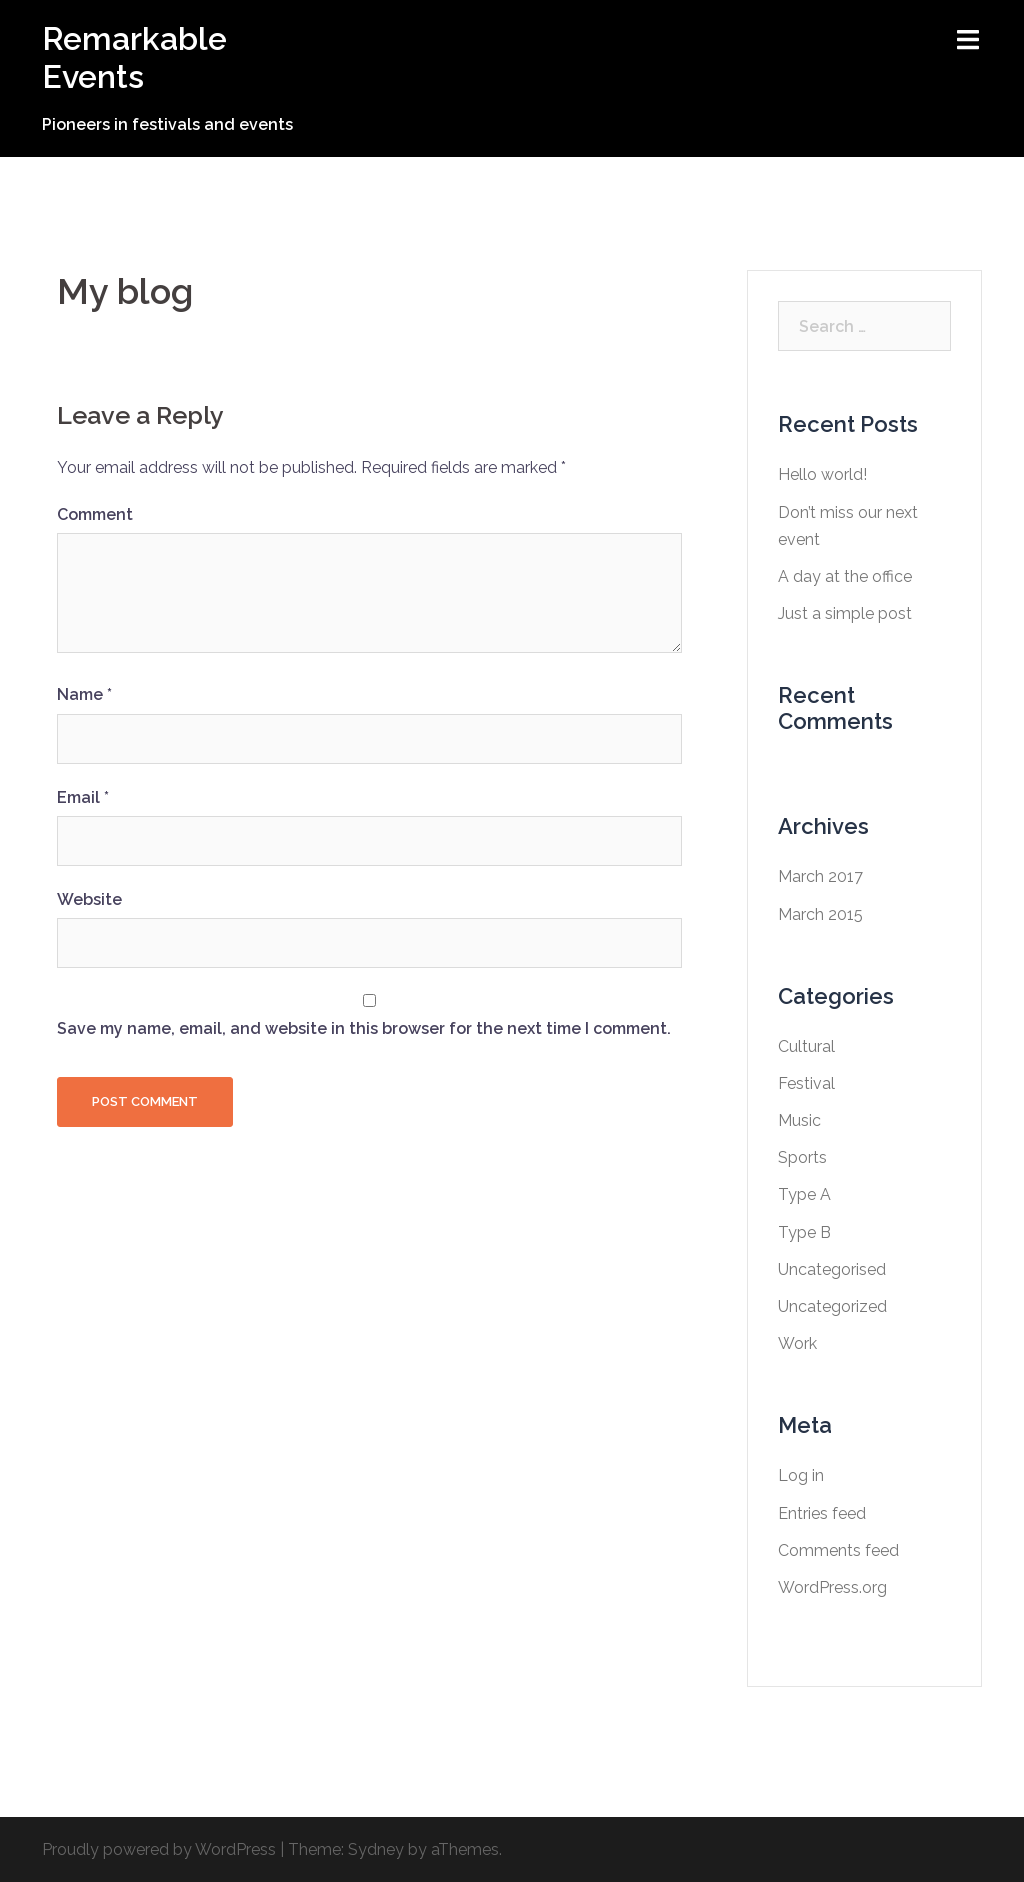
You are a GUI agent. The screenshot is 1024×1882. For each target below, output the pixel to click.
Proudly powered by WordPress (159, 1849)
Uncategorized (832, 1306)
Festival (806, 1083)
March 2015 (820, 914)
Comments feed (838, 1550)
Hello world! (822, 474)
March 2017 (820, 876)
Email (83, 797)
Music (799, 1120)
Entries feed (822, 1513)
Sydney (376, 1849)
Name (84, 694)
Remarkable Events (134, 57)
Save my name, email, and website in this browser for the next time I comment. (364, 1028)
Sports (802, 1157)
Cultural (806, 1046)
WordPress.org (832, 1587)
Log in (801, 1475)
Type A (804, 1194)
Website (89, 899)
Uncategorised (832, 1269)
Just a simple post (845, 613)
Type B (804, 1232)
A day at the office (845, 576)
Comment (95, 514)
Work (797, 1343)
